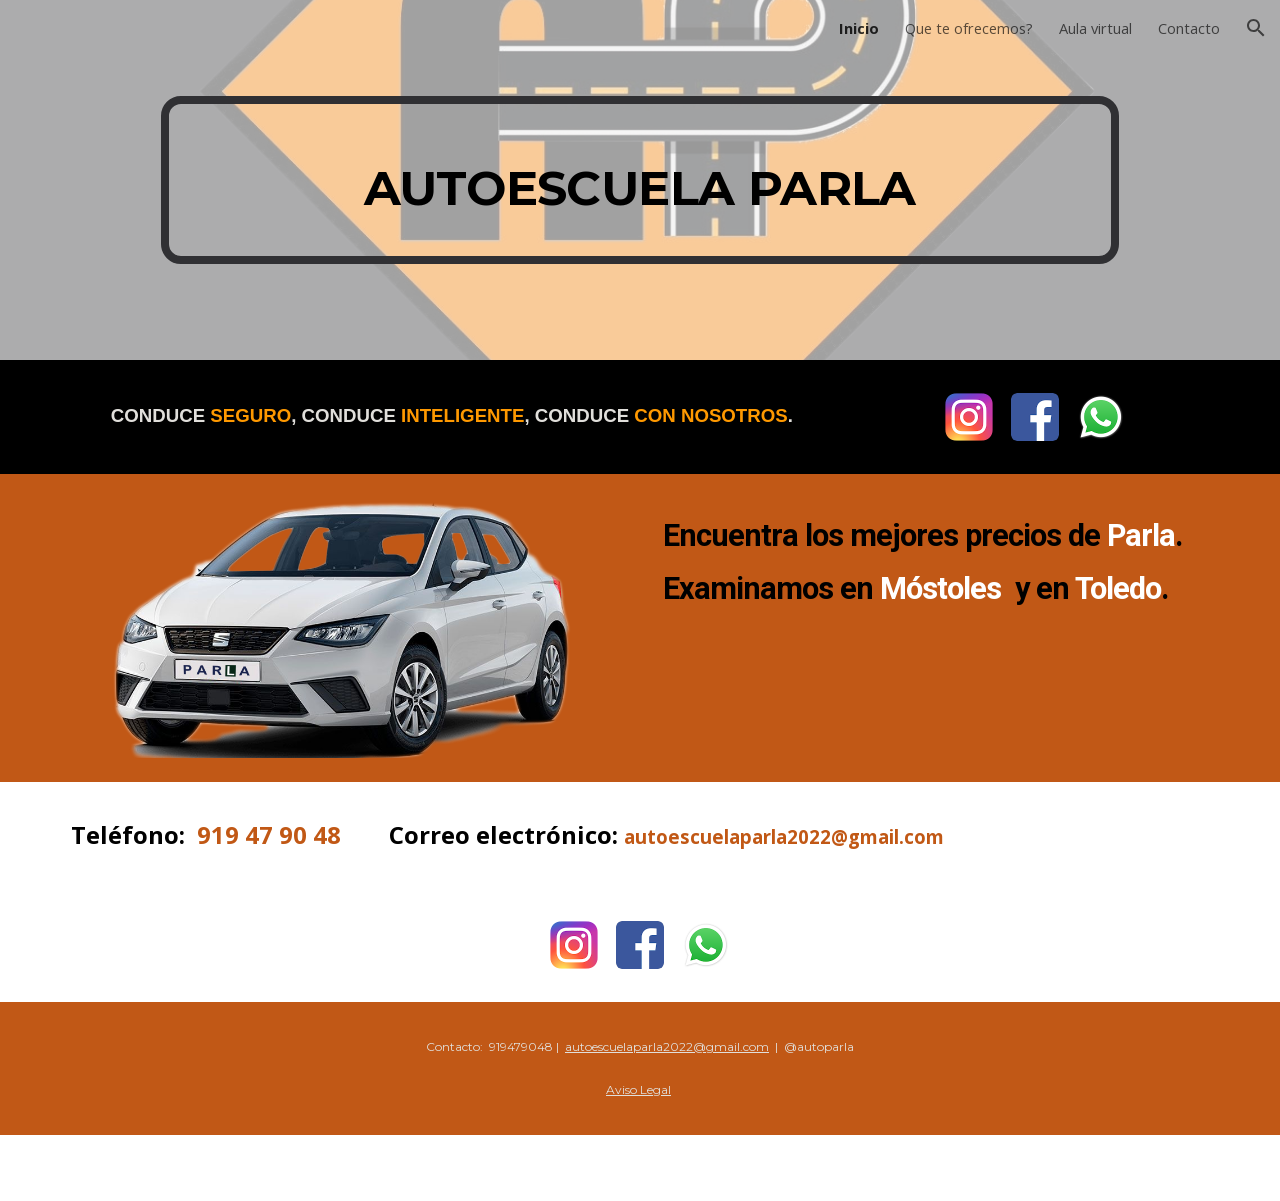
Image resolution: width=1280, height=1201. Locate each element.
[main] (639, 180)
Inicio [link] (859, 28)
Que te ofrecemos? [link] (969, 28)
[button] (1256, 28)
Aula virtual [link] (1095, 28)
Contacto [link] (1189, 28)
